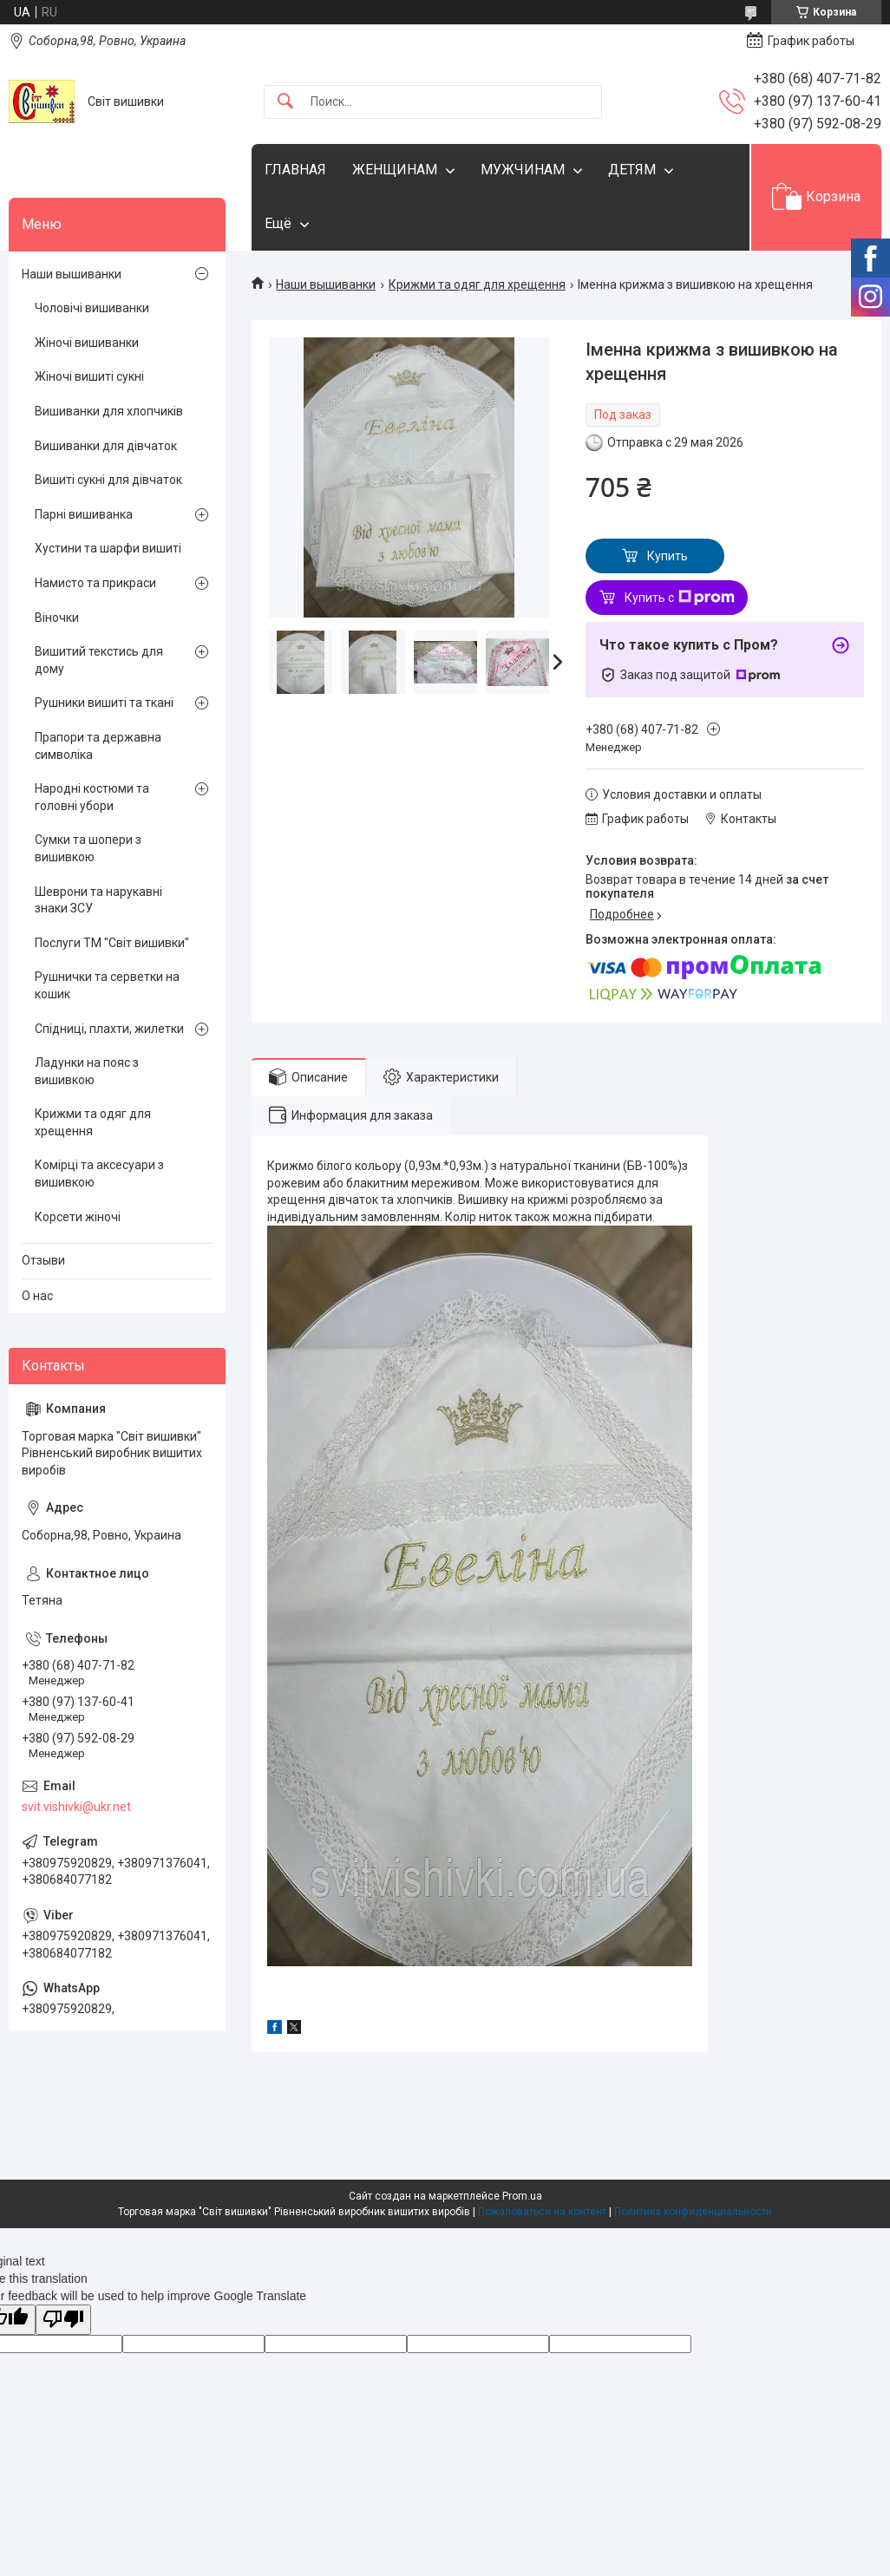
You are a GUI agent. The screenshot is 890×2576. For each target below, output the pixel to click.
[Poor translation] (63, 2320)
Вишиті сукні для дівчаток (108, 480)
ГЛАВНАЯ (295, 169)
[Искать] (285, 101)
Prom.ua (522, 2196)
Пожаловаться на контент (542, 2212)
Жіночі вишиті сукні (89, 376)
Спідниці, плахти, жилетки (109, 1029)
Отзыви (43, 1260)
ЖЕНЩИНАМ (394, 169)
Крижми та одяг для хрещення (477, 284)
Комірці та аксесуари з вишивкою (99, 1173)
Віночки (57, 617)
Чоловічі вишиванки (92, 308)
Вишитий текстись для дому (99, 660)
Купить (667, 556)
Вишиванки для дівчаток (106, 446)
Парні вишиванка (84, 514)
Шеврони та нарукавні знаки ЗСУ (98, 900)
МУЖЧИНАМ (523, 169)
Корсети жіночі (78, 1217)
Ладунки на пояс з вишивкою (87, 1071)
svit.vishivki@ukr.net (76, 1807)
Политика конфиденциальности (693, 2212)
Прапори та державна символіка (98, 746)
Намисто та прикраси (95, 583)
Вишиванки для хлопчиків (109, 411)
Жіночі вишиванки (87, 343)
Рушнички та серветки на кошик (107, 985)
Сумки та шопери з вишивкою (88, 848)
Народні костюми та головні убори (92, 797)
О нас (37, 1296)
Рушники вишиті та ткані (104, 702)
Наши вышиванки (326, 284)
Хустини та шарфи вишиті (108, 548)
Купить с (680, 597)
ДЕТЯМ (632, 169)
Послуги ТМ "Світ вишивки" (112, 943)
